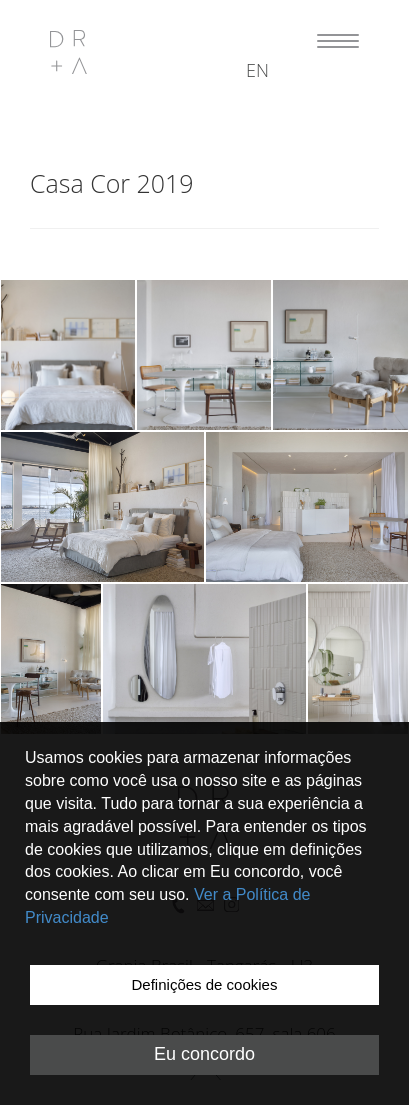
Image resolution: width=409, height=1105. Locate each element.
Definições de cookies (205, 984)
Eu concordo (204, 1054)
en (257, 70)
